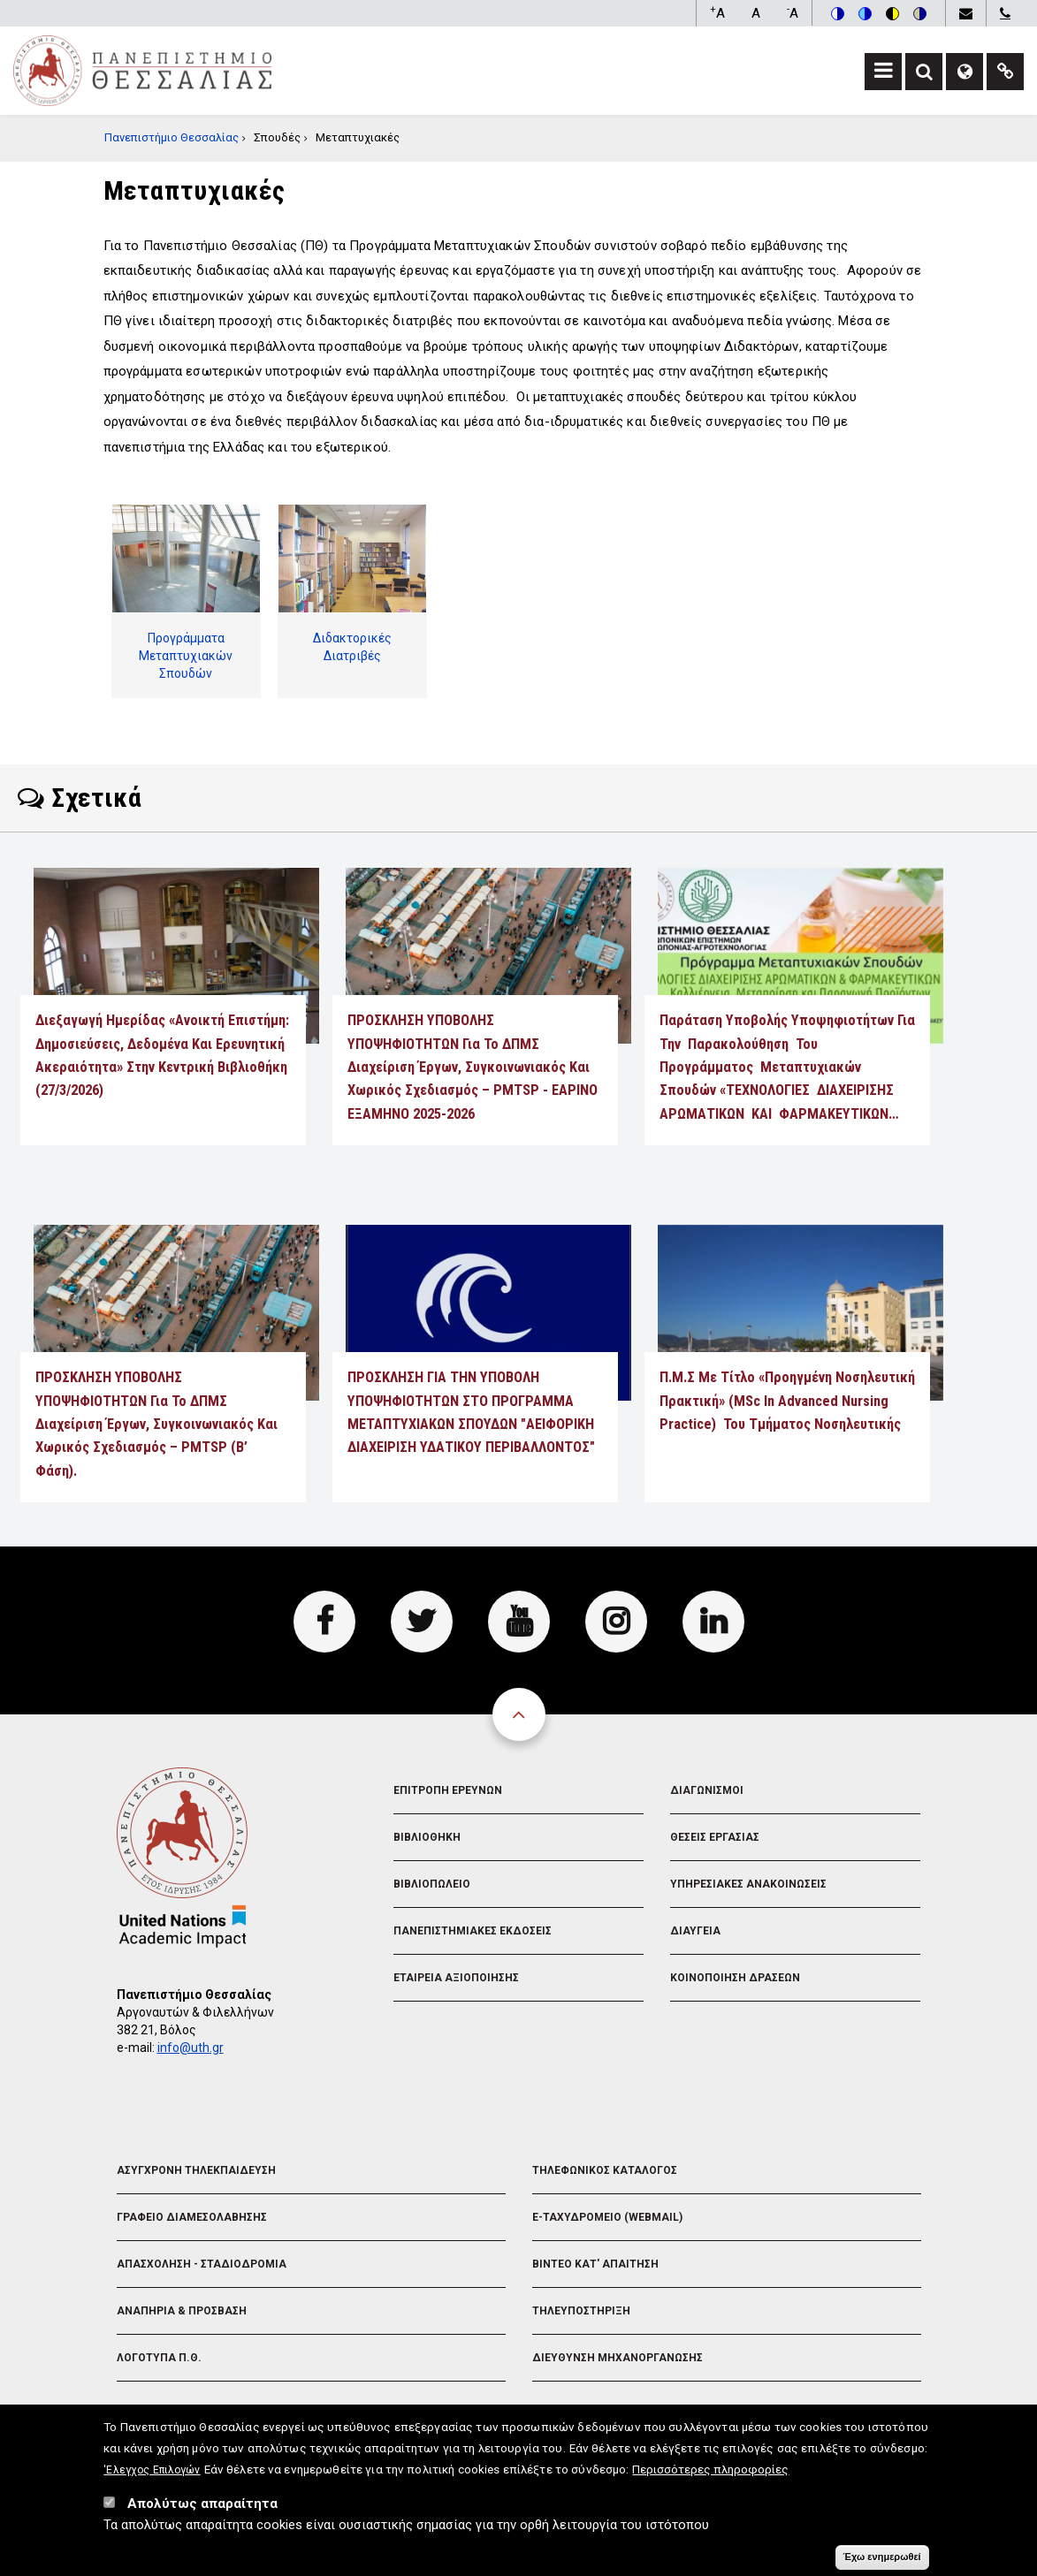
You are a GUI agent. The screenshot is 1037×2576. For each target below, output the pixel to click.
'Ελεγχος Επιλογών (151, 2476)
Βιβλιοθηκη (427, 1837)
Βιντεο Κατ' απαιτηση (595, 2264)
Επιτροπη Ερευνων (447, 1790)
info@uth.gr (190, 2047)
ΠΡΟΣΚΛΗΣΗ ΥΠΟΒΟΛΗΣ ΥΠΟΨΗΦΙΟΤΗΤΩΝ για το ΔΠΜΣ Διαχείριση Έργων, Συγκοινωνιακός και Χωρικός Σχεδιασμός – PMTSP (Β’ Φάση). (156, 1424)
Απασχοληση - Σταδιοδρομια (201, 2264)
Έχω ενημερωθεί (882, 2562)
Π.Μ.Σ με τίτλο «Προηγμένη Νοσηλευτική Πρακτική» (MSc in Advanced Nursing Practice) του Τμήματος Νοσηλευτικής (787, 1400)
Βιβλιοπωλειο (431, 1884)
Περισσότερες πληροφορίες (710, 2475)
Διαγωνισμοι (706, 1790)
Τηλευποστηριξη (581, 2311)
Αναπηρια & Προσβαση (182, 2311)
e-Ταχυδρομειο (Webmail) (607, 2217)
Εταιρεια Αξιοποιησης (456, 1978)
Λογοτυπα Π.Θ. (159, 2358)
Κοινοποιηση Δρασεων (735, 1978)
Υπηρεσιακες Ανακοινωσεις (748, 1884)
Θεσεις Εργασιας (714, 1837)
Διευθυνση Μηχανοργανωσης (617, 2358)
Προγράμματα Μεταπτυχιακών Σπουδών (186, 655)
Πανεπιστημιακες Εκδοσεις (472, 1931)
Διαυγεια (695, 1931)
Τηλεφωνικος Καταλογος (604, 2170)
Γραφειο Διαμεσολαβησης (192, 2217)
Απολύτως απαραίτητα (202, 2510)
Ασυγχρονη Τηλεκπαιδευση (196, 2170)
